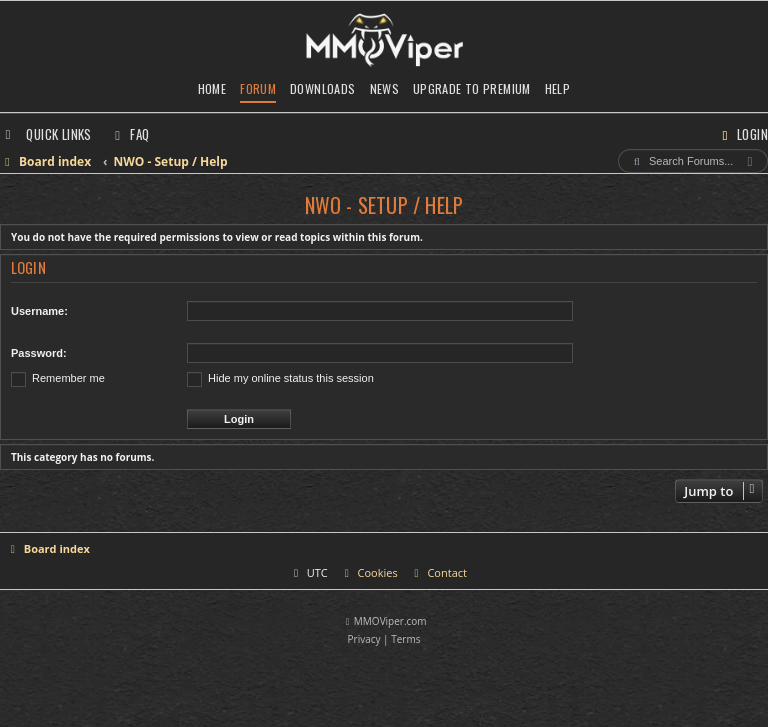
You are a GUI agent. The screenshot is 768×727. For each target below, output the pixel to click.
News (385, 88)
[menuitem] (130, 134)
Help (558, 88)
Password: (39, 353)
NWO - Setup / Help (384, 205)
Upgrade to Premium (472, 88)
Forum (258, 88)
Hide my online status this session (280, 378)
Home (212, 88)
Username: (39, 311)
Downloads (322, 88)
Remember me (58, 378)
